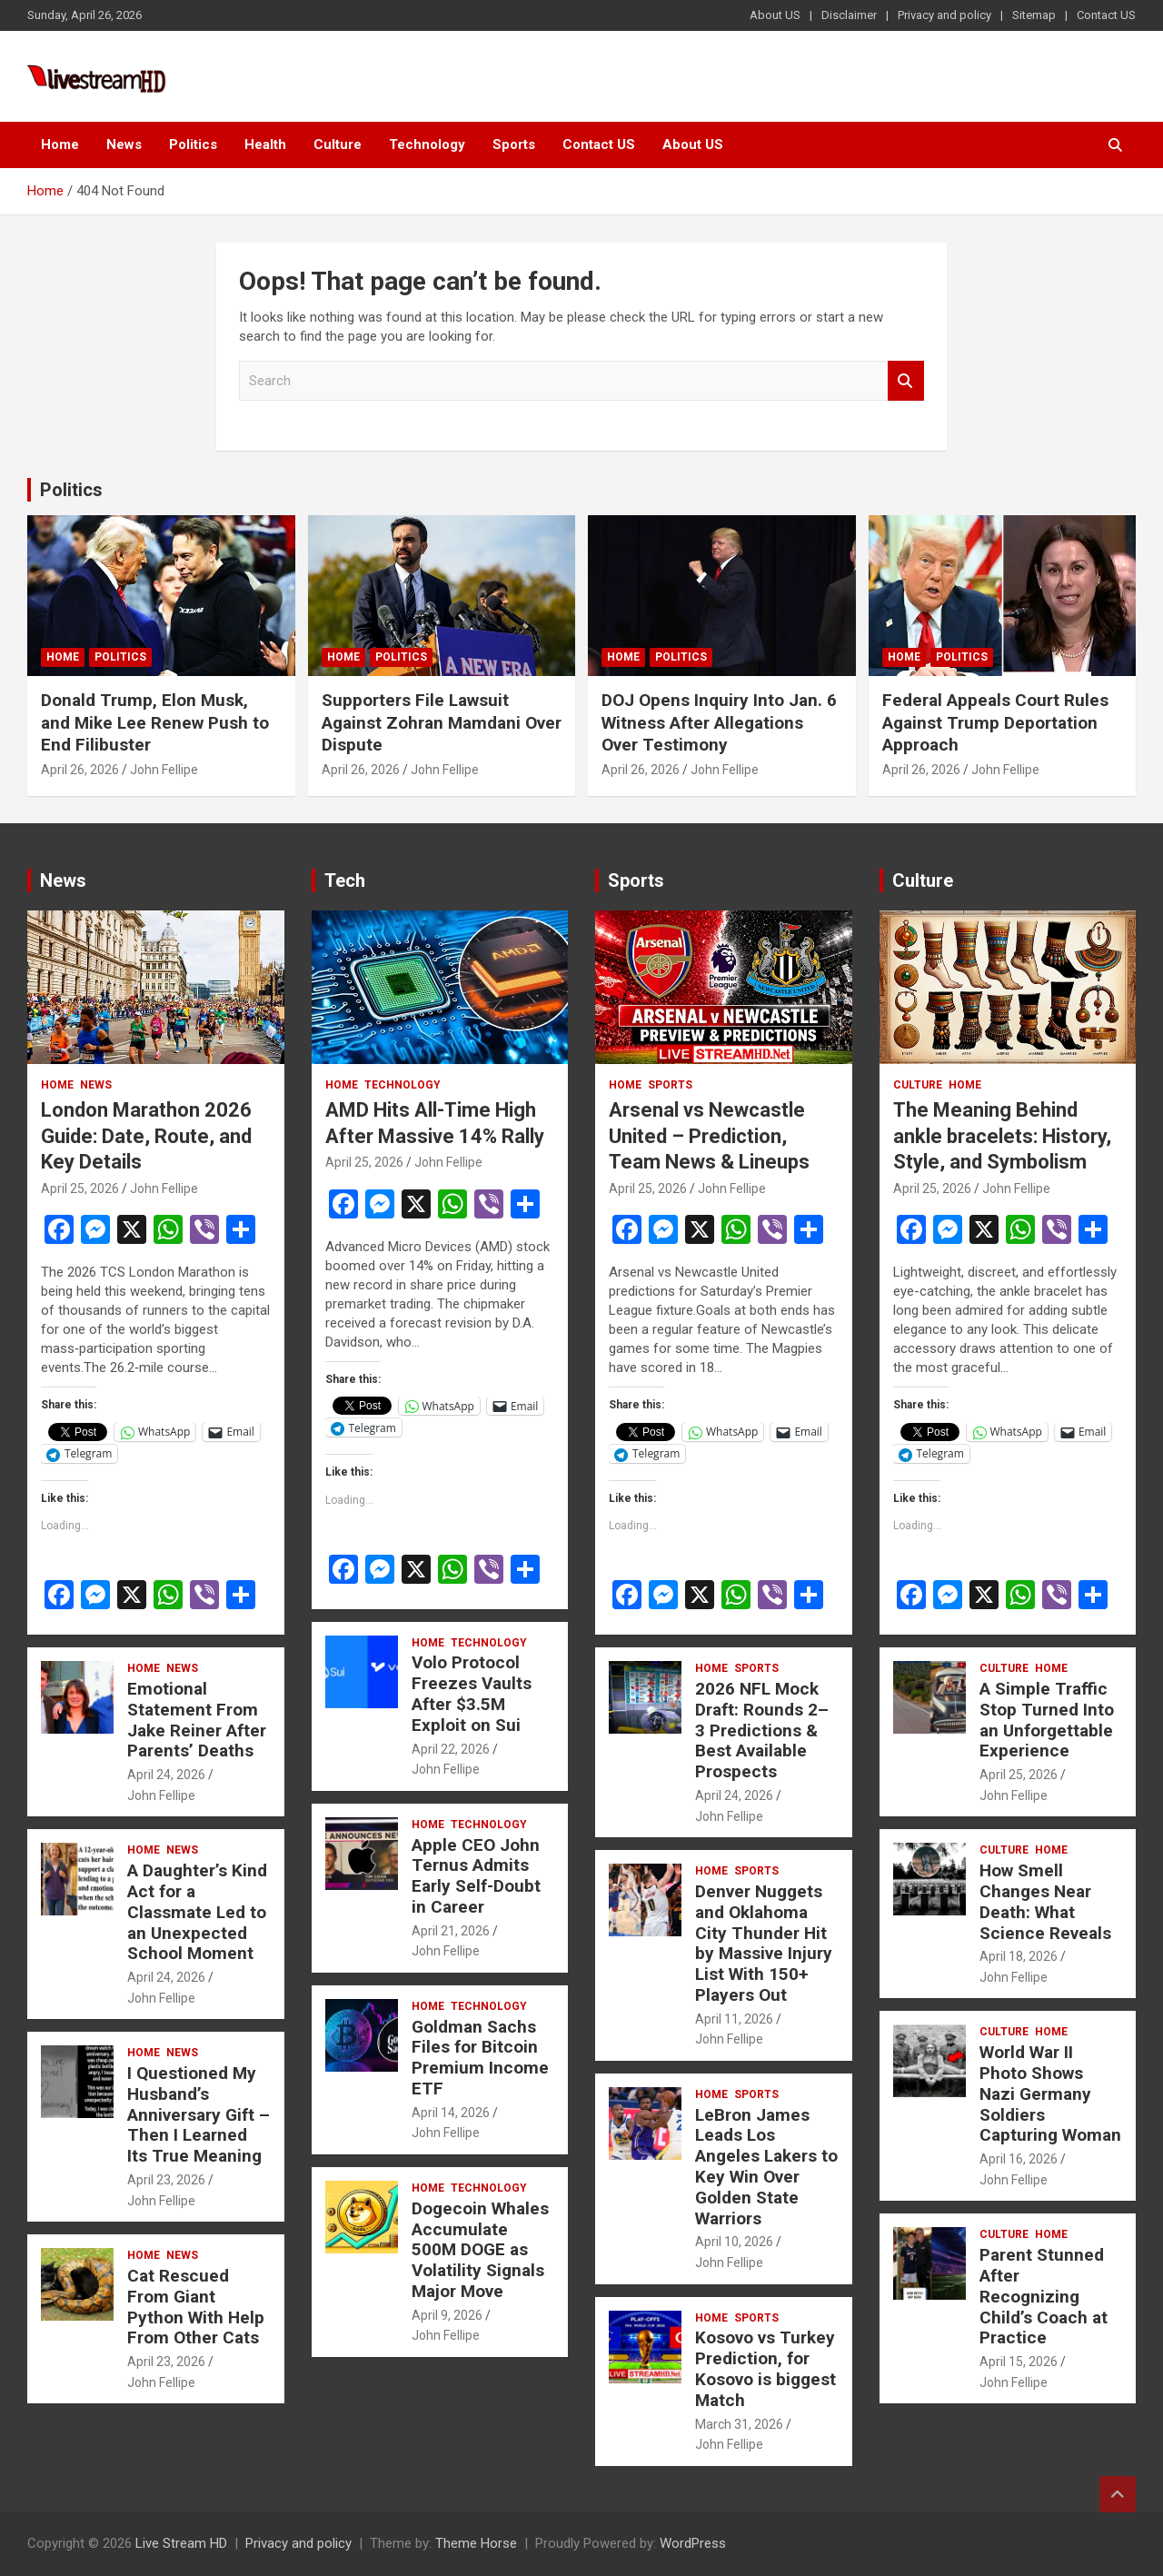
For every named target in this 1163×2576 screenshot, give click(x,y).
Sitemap (1034, 15)
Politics (193, 144)
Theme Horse (476, 2543)
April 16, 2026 (1018, 2159)
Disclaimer (849, 15)
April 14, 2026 (451, 2112)
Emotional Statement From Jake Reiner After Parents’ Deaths (196, 1719)
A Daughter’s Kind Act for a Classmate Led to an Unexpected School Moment (197, 1912)
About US (775, 15)
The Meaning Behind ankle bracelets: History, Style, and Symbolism (1002, 1136)
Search (906, 381)
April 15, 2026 (1018, 2361)
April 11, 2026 (734, 2019)
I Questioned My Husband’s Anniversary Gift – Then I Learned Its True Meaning (198, 2114)
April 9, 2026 (447, 2315)
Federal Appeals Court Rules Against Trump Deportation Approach (995, 722)
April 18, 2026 (1018, 1956)
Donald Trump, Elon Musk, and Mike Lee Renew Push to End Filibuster (155, 722)
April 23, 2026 (166, 2180)
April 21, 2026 (451, 1931)
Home (60, 144)
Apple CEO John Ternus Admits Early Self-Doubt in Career (476, 1876)
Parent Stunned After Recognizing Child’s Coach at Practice (1043, 2296)
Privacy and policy (944, 15)
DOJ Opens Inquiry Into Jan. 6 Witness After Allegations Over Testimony (719, 722)
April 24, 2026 (166, 1774)
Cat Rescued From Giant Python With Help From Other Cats (195, 2306)
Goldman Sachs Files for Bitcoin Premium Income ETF (480, 2057)
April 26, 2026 (80, 769)
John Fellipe (164, 769)
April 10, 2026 (734, 2241)
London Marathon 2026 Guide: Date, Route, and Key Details (146, 1136)
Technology (427, 144)
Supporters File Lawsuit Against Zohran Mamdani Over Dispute (442, 722)
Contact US (1106, 15)
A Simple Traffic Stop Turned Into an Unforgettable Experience (1046, 1719)
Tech (344, 880)
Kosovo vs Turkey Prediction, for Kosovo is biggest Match (765, 2368)
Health (265, 144)
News (124, 144)
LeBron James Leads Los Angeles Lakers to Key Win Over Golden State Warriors (766, 2166)
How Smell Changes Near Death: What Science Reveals (1045, 1901)
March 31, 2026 (739, 2424)
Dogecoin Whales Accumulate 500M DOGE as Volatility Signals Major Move (480, 2250)
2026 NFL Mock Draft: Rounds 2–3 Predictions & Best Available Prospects (762, 1730)
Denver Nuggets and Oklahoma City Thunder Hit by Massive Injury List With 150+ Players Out (763, 1943)
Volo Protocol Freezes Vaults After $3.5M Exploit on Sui (472, 1693)
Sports (513, 144)
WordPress (693, 2543)
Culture (337, 144)
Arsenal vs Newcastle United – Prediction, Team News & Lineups (709, 1136)
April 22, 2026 (451, 1749)
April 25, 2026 (80, 1188)
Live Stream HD (181, 2543)
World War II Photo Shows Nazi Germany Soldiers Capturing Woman (1050, 2093)
